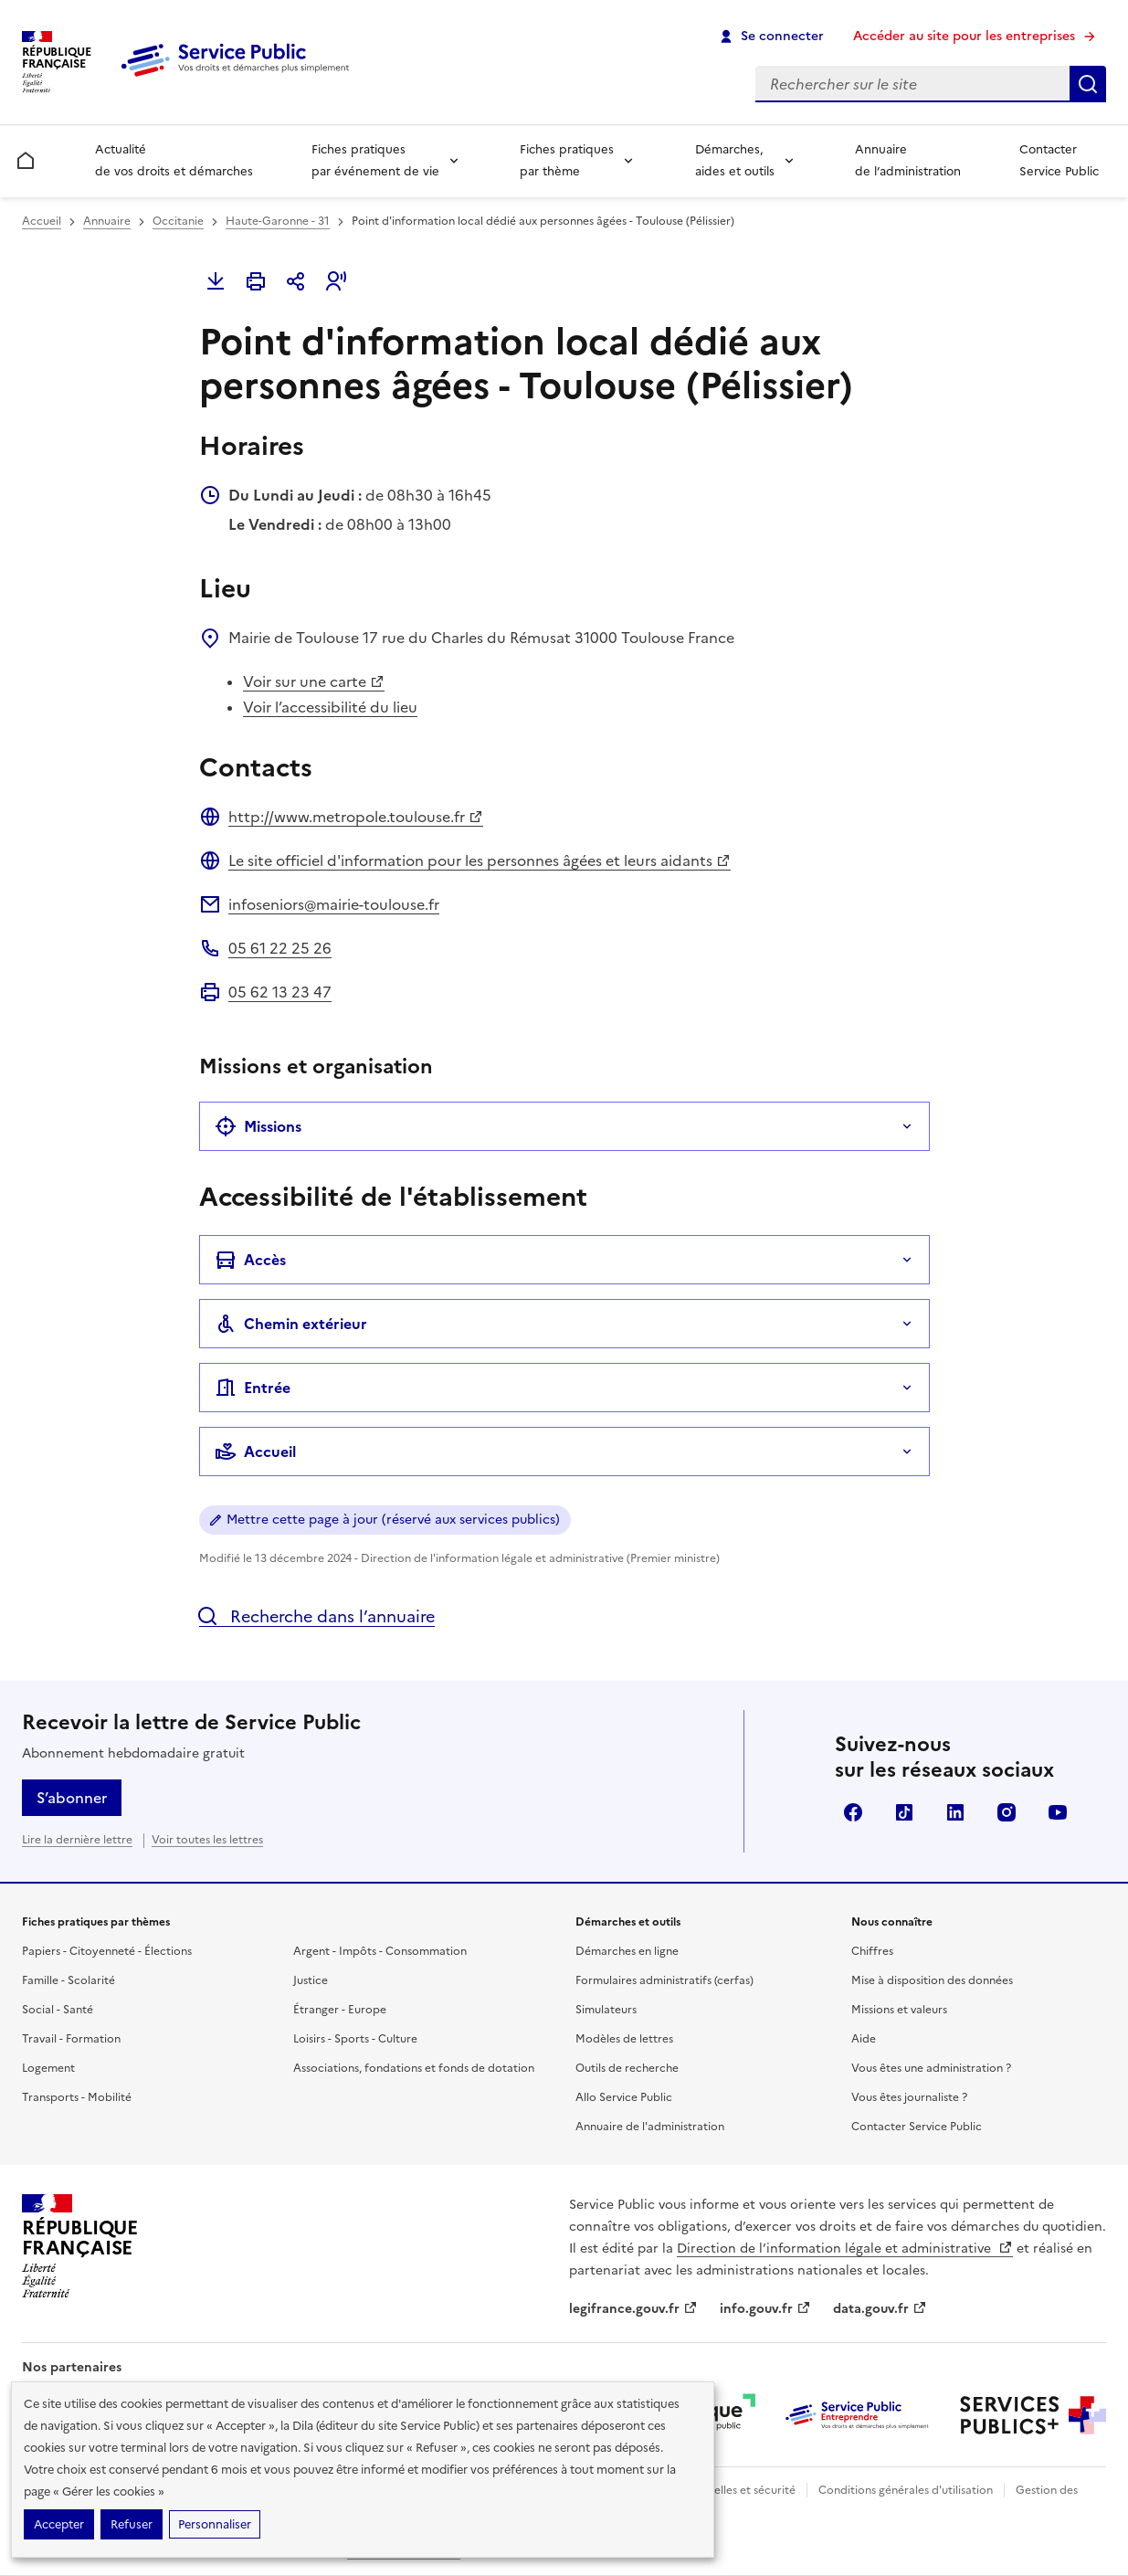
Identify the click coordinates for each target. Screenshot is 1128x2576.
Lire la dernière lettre (77, 1840)
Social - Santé (57, 2009)
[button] (336, 281)
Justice (310, 1980)
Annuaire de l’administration (908, 160)
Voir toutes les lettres (207, 1840)
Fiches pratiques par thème (567, 160)
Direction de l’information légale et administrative (845, 2248)
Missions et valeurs (899, 2009)
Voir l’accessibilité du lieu (330, 707)
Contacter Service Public (1059, 160)
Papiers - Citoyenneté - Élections (107, 1951)
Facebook (853, 1812)
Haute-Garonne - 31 (278, 221)
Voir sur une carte (314, 681)
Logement (48, 2068)
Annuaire (107, 221)
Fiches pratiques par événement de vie (375, 160)
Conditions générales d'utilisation (905, 2490)
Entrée (252, 1388)
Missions (258, 1126)
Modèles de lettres (624, 2039)
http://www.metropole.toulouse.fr (355, 817)
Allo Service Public (623, 2097)
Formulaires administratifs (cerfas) (664, 1980)
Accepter (59, 2524)
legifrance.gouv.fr (633, 2308)
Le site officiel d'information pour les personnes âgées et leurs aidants (479, 860)
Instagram (1006, 1812)
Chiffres (872, 1951)
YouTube (1057, 1812)
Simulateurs (606, 2009)
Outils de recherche (627, 2068)
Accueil (41, 221)
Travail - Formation (71, 2039)
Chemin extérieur (291, 1324)
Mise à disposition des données (932, 1980)
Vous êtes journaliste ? (909, 2097)
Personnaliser (214, 2524)
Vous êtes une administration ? (931, 2068)
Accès (250, 1260)
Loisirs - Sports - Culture (355, 2039)
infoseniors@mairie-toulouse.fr (333, 904)
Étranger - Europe (339, 2009)
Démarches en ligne (627, 1951)
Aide (863, 2039)
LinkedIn (955, 1812)
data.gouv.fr (880, 2308)
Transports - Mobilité (77, 2097)
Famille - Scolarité (68, 1980)
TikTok (904, 1812)
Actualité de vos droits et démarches (174, 160)
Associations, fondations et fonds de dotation (413, 2068)
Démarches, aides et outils (735, 160)
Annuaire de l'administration (649, 2126)
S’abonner (72, 1798)
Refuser (132, 2524)
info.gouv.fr (765, 2308)
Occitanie (178, 221)
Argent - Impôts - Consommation (380, 1951)
